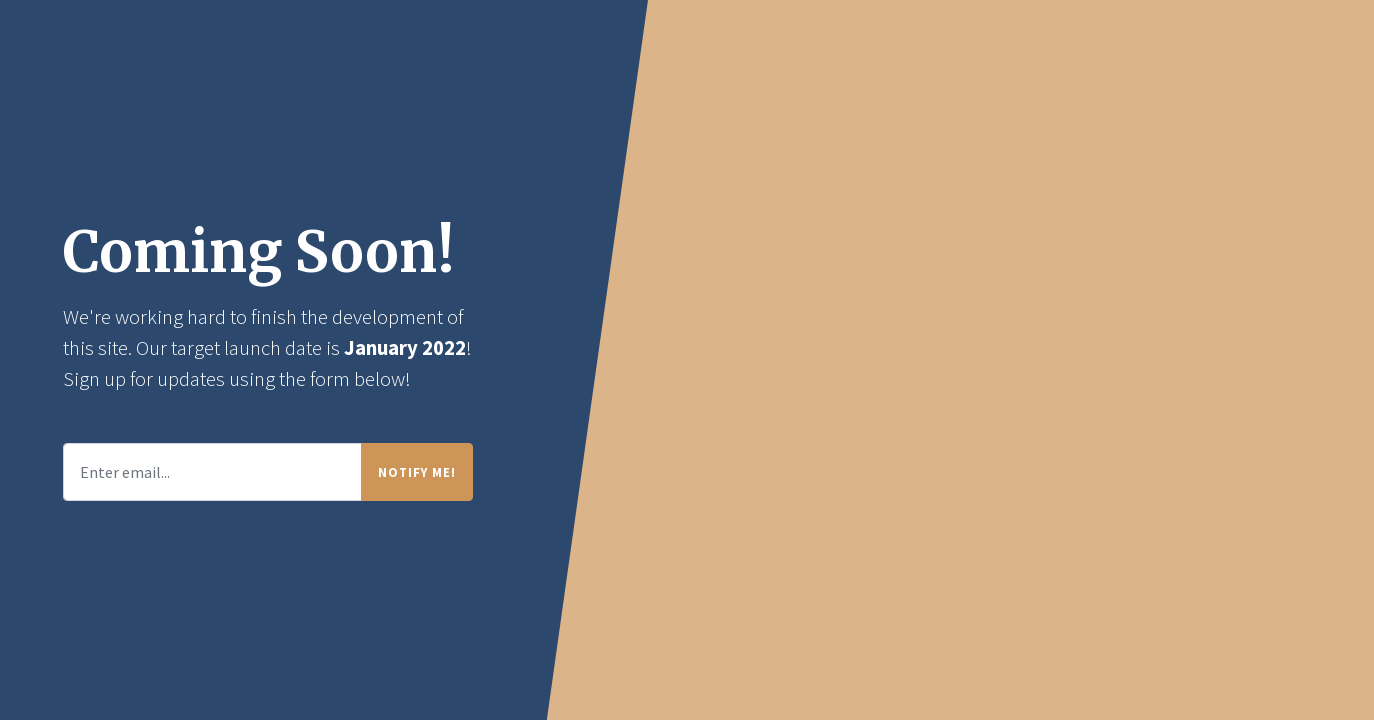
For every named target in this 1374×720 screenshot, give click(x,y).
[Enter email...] (212, 472)
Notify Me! (417, 472)
